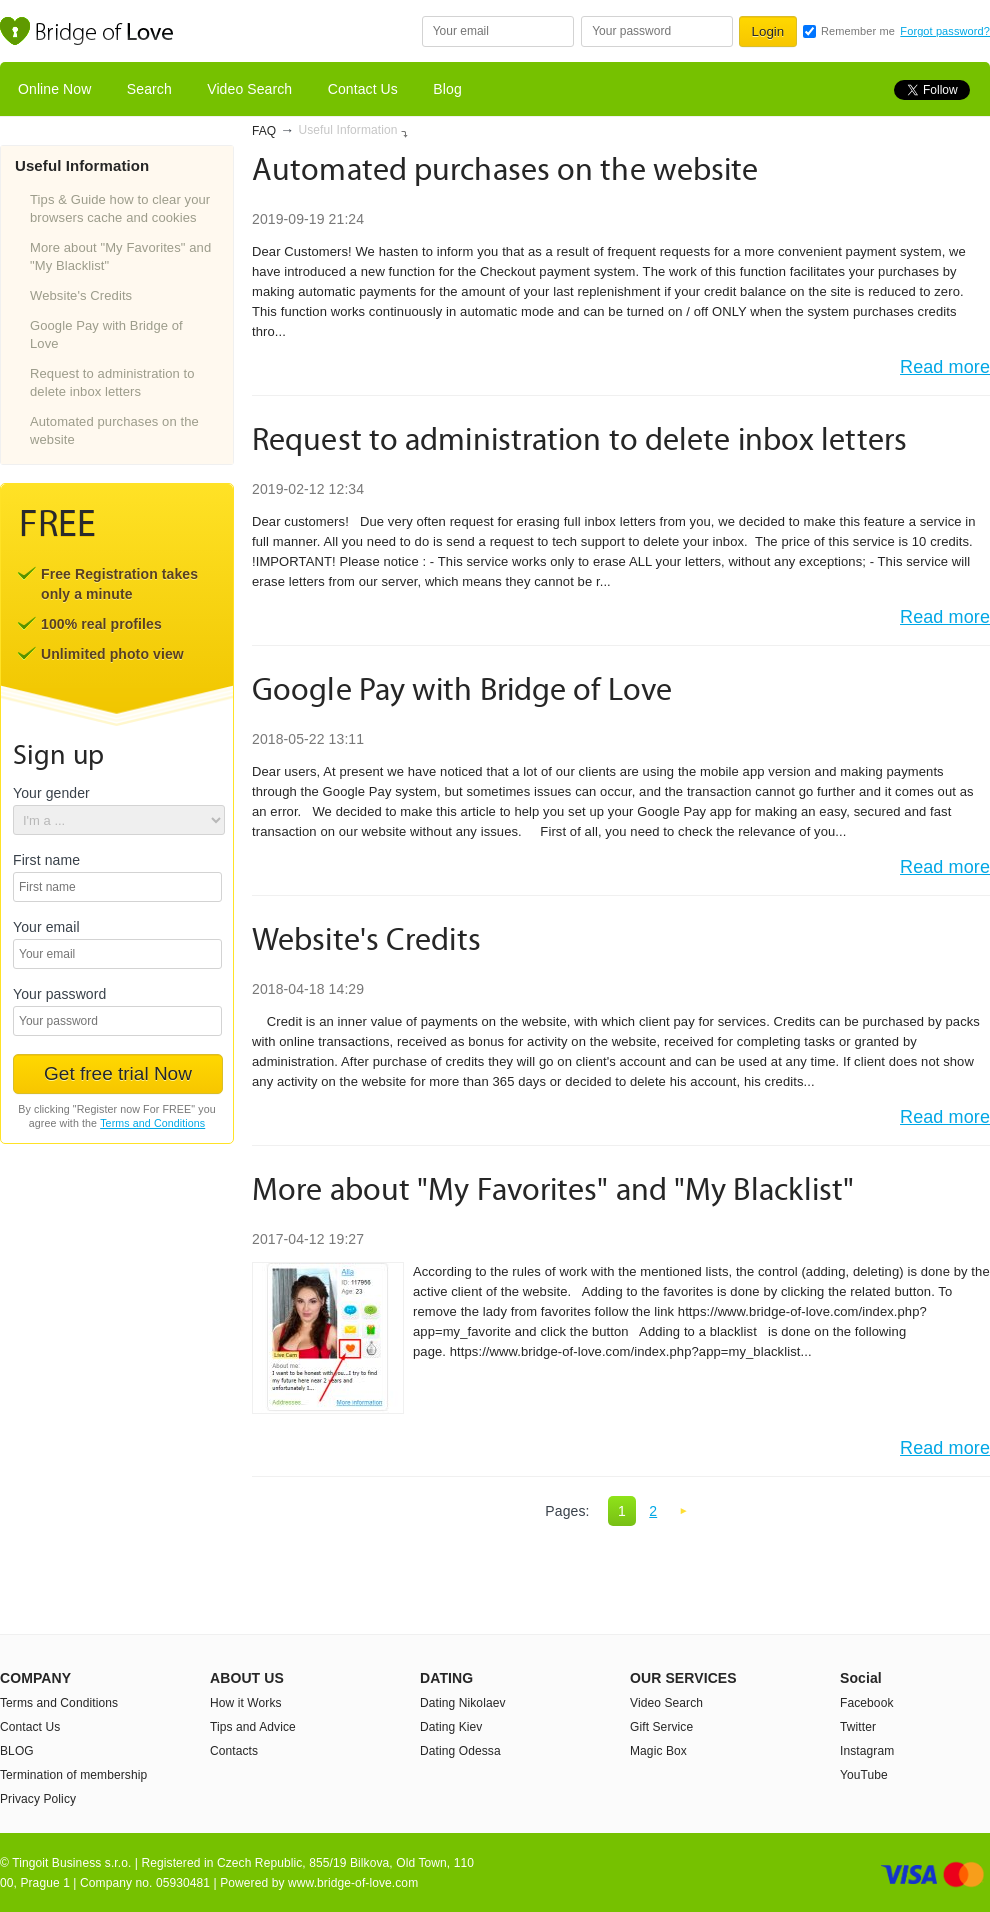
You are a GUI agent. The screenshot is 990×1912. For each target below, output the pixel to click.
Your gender (51, 793)
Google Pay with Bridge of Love (106, 334)
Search (149, 89)
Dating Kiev (451, 1727)
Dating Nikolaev (463, 1703)
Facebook (867, 1703)
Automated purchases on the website (114, 430)
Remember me (858, 31)
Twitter (858, 1727)
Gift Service (661, 1727)
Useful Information (347, 130)
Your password (59, 994)
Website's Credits (81, 295)
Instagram (867, 1751)
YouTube (864, 1775)
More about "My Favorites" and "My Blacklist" (120, 256)
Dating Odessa (460, 1751)
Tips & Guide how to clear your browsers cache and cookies (120, 208)
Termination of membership (73, 1775)
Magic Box (658, 1751)
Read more (945, 367)
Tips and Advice (253, 1727)
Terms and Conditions (152, 1123)
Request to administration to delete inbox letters (112, 382)
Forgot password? (945, 31)
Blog (447, 89)
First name (46, 860)
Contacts (234, 1751)
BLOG (17, 1751)
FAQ (264, 131)
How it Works (246, 1703)
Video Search (249, 89)
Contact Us (363, 89)
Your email (46, 927)
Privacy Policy (38, 1799)
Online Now (54, 89)
